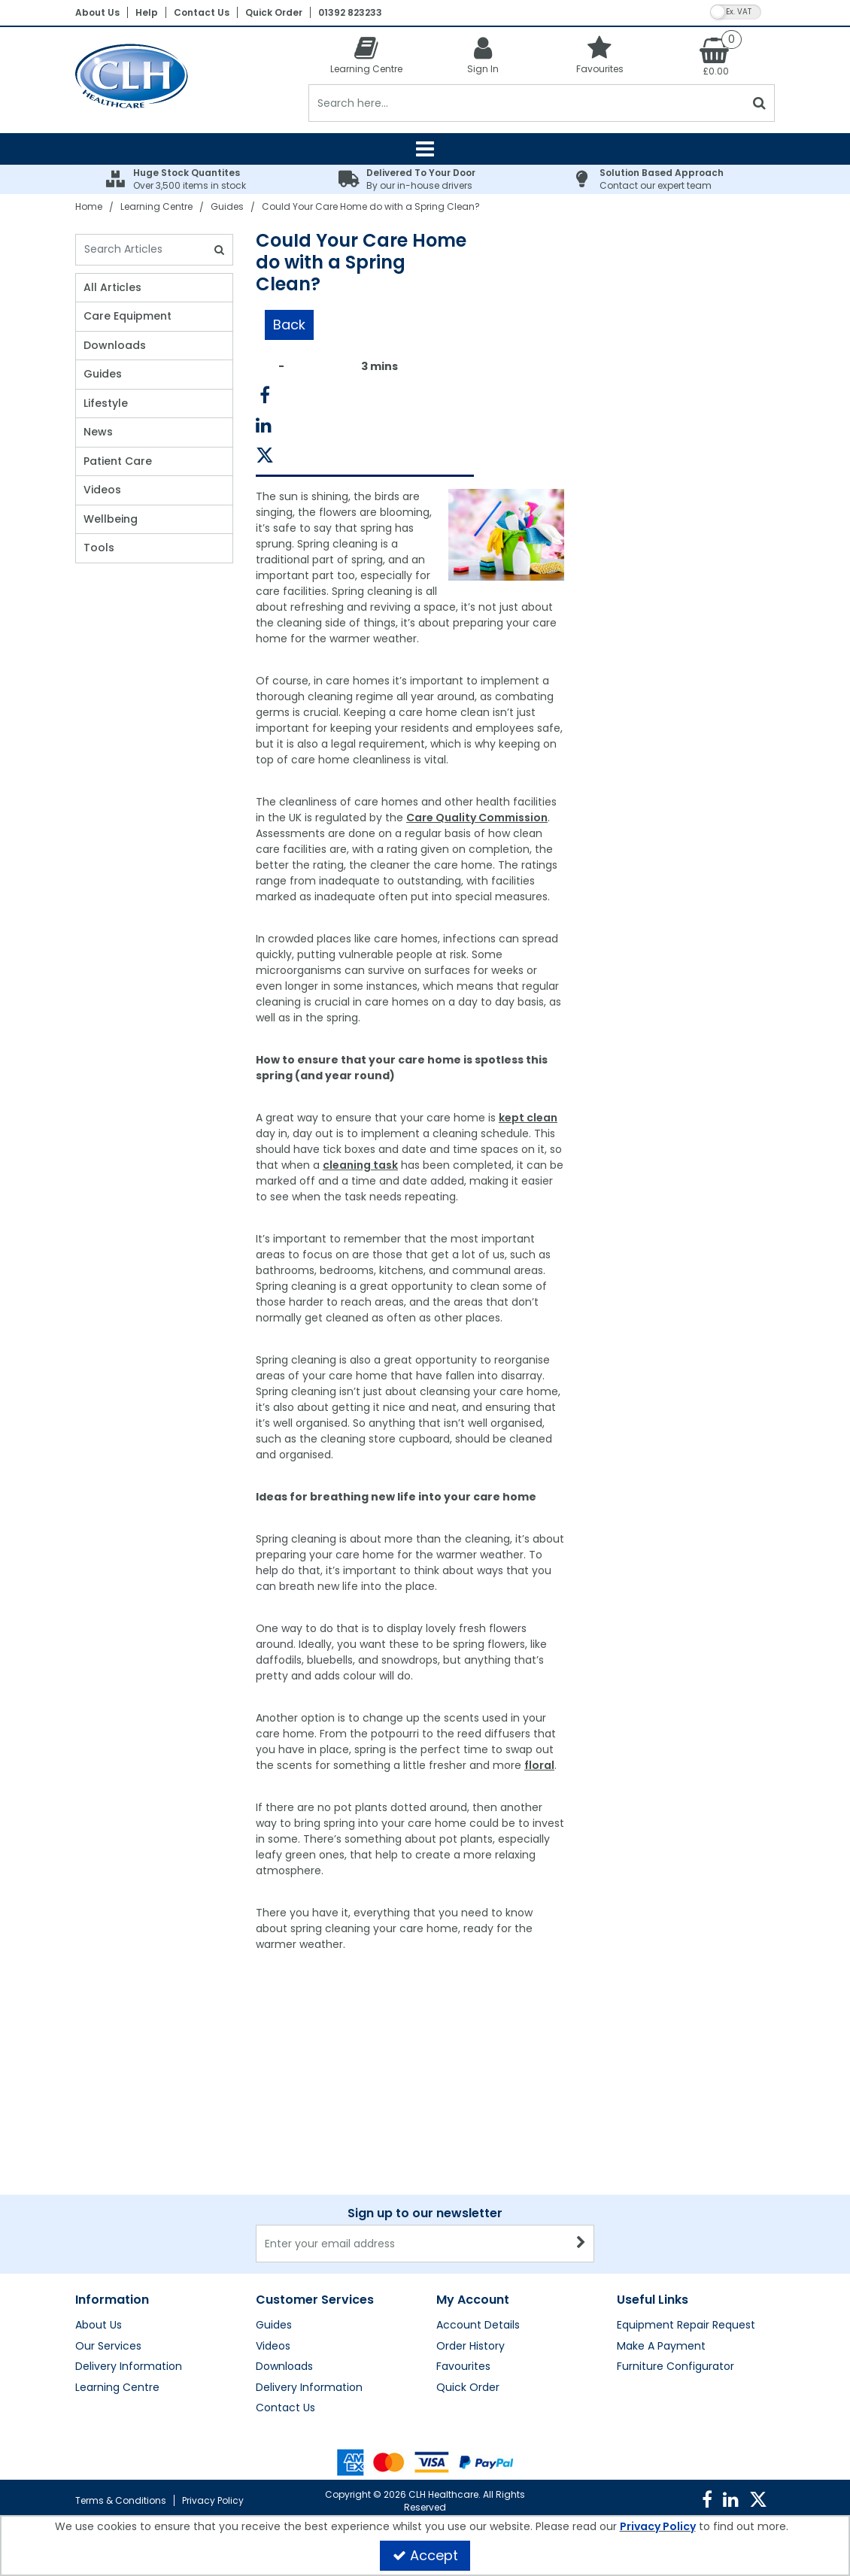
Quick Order (273, 12)
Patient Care (117, 462)
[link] (265, 396)
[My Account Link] (483, 54)
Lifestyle (105, 404)
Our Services (108, 2346)
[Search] (526, 103)
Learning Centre (117, 2388)
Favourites (463, 2367)
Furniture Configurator (675, 2367)
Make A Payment (661, 2346)
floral (539, 1765)
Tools (98, 548)
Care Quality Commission (477, 817)
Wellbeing (110, 519)
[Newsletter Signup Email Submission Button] (581, 2243)
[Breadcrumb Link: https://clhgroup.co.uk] (88, 206)
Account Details (478, 2325)
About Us (97, 12)
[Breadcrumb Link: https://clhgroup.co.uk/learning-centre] (156, 206)
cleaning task (360, 1165)
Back (289, 324)
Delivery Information (128, 2367)
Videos (102, 490)
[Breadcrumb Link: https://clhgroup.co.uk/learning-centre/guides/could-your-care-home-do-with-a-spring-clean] (371, 206)
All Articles (112, 288)
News (98, 432)
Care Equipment (127, 316)
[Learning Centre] (366, 54)
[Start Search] (760, 103)
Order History (470, 2346)
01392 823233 (350, 12)
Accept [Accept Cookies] (425, 2555)
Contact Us (201, 12)
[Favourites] (600, 54)
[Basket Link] (716, 55)
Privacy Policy (213, 2500)
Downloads (114, 346)
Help (146, 12)
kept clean (528, 1117)
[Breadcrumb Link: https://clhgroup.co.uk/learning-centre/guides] (227, 206)
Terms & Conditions (120, 2500)
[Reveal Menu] (425, 149)
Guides (102, 374)
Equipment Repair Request (686, 2325)
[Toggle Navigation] (425, 149)
